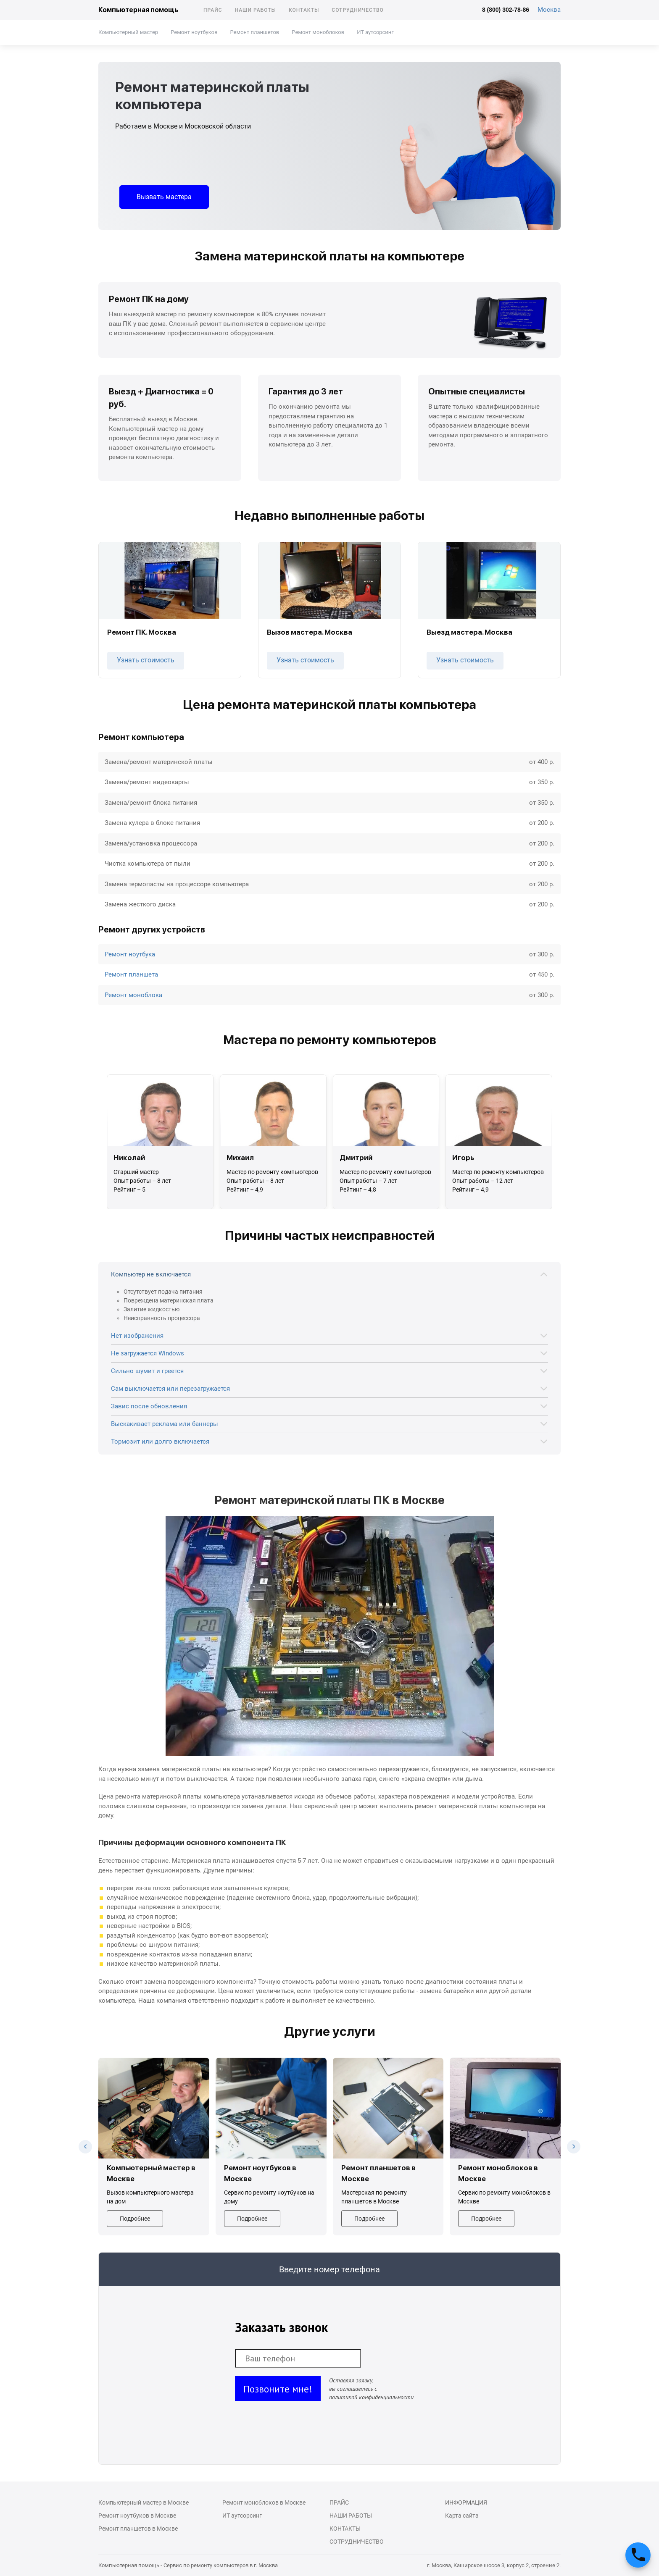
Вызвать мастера (164, 197)
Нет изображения (137, 1335)
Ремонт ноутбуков (194, 32)
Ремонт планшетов (254, 32)
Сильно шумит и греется (147, 1371)
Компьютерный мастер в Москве (143, 2502)
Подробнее (135, 2218)
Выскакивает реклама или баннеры (164, 1424)
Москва (549, 9)
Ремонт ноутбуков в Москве (137, 2515)
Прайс (212, 10)
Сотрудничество (358, 10)
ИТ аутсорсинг (375, 32)
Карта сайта (462, 2515)
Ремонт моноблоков (318, 32)
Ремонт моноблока (133, 995)
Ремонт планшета (131, 974)
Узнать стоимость (145, 660)
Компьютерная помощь (138, 10)
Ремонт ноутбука (130, 954)
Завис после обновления (149, 1406)
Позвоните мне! (277, 2389)
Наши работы (255, 10)
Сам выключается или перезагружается (170, 1388)
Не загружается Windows (147, 1353)
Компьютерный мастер (128, 32)
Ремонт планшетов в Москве (138, 2528)
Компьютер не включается (151, 1274)
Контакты (304, 10)
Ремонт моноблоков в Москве (264, 2502)
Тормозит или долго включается (160, 1441)
